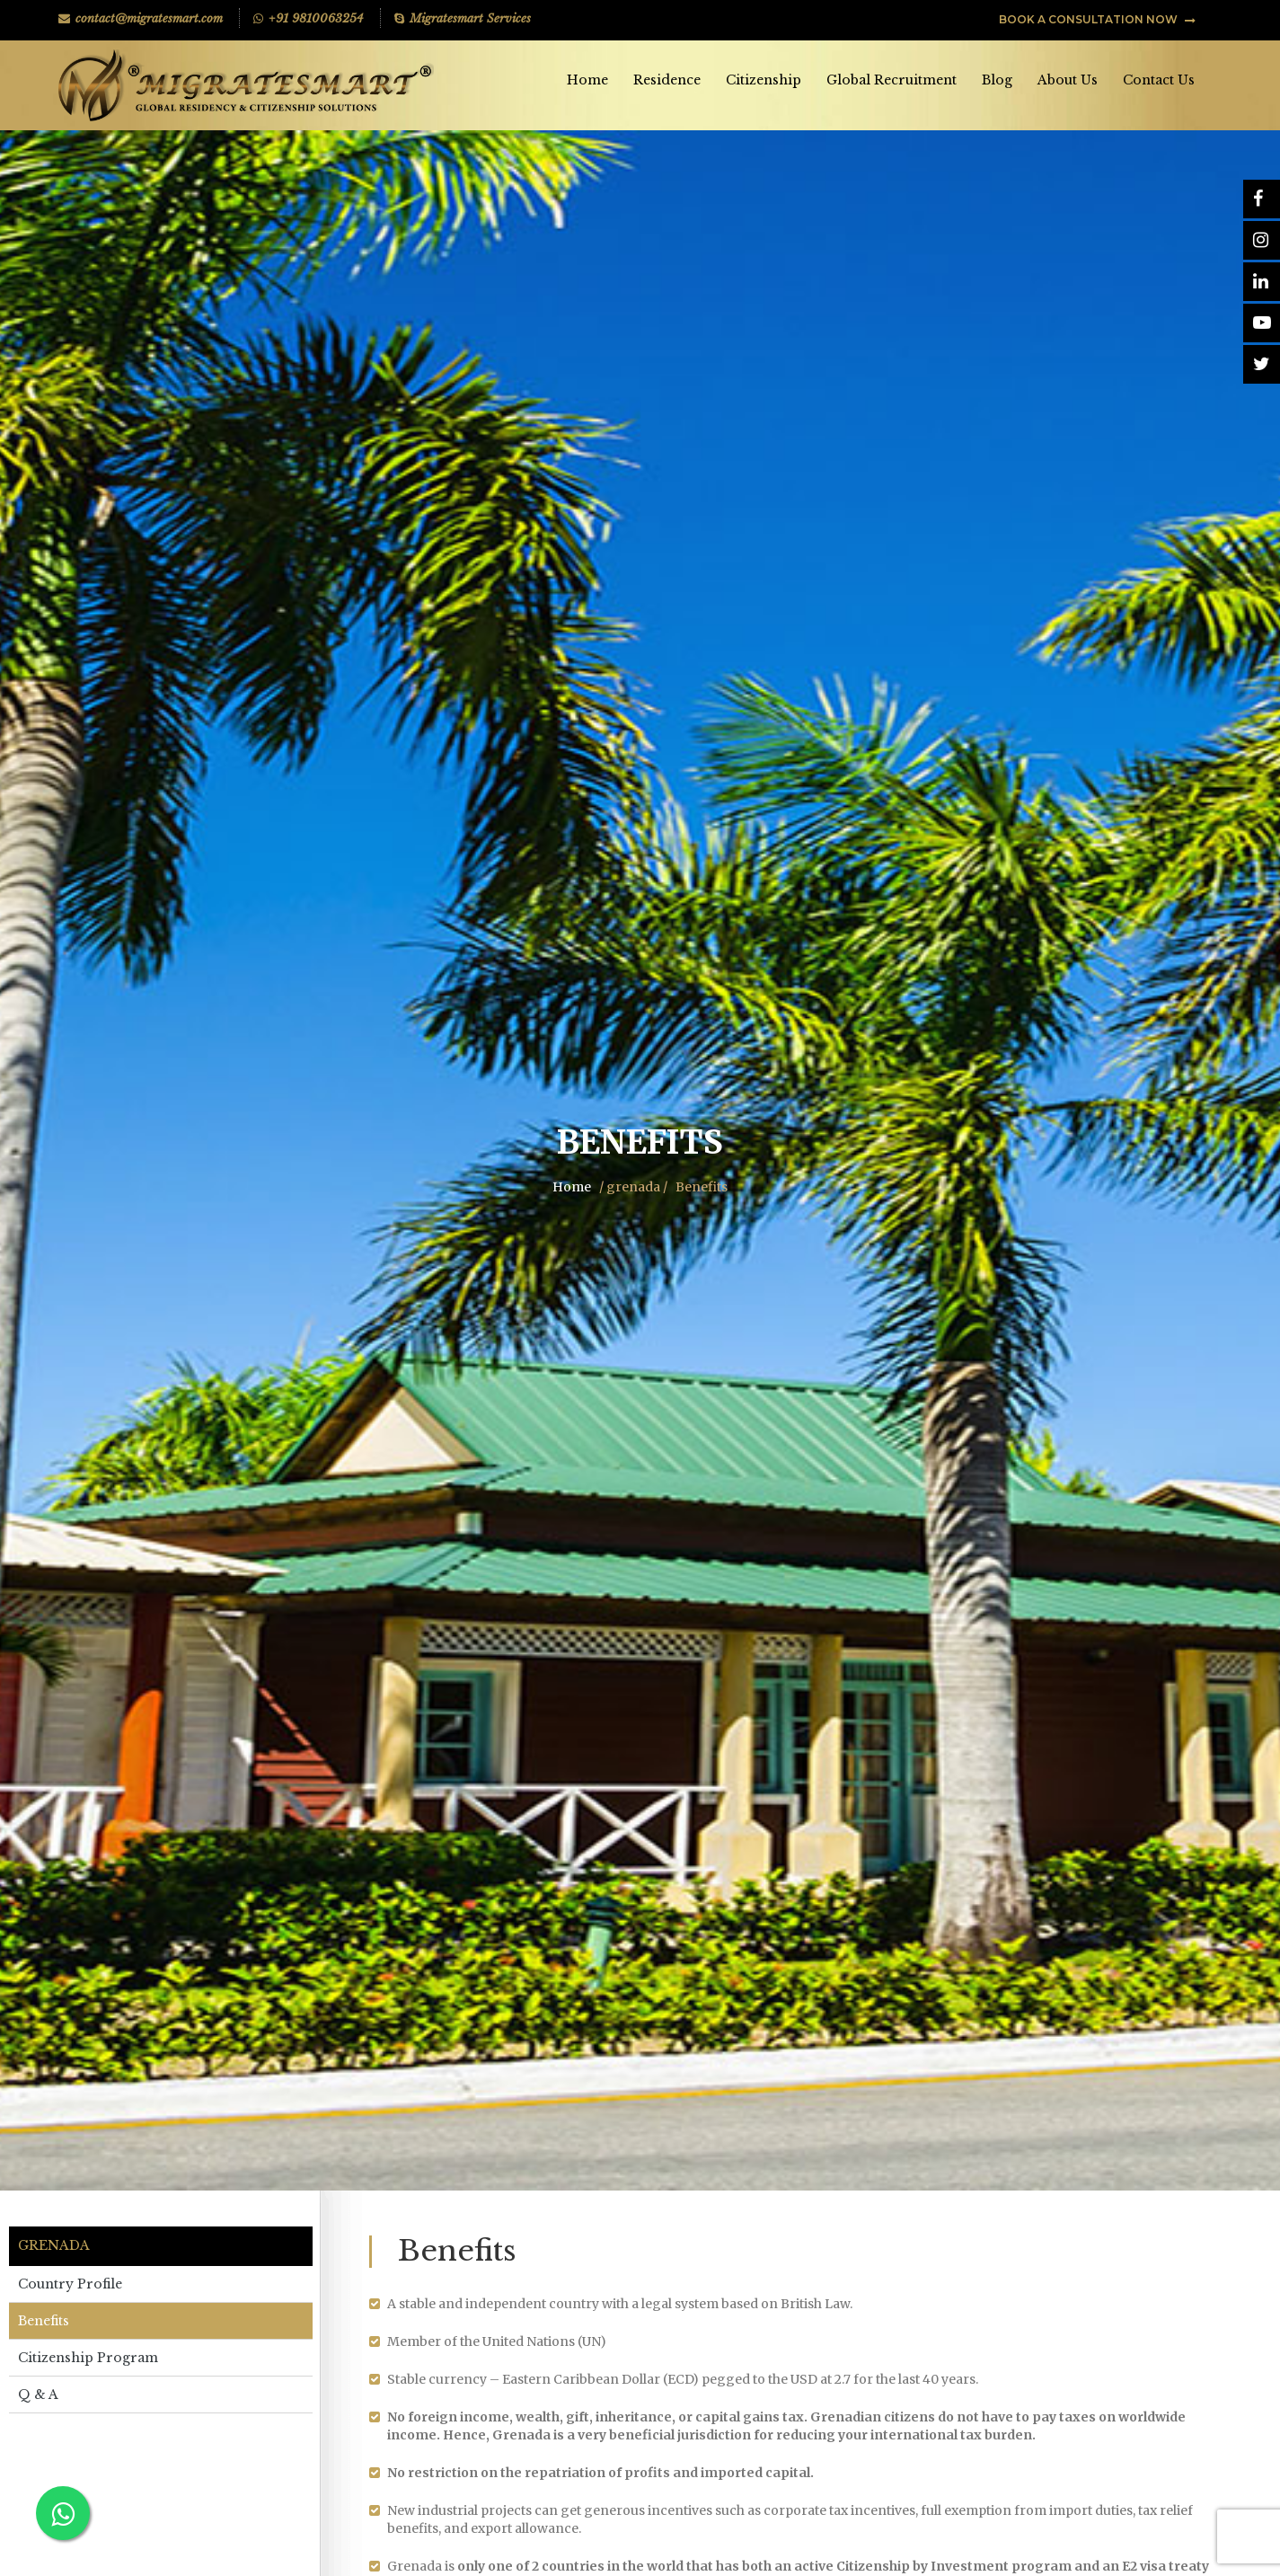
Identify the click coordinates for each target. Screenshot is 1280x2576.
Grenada (54, 2246)
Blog (997, 80)
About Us (1067, 80)
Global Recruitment (891, 80)
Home (587, 80)
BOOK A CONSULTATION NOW (1097, 19)
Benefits (43, 2321)
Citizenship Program (88, 2358)
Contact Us (1159, 80)
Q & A (38, 2394)
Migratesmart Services (462, 18)
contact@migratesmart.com (140, 18)
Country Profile (70, 2284)
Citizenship (763, 80)
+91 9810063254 (308, 18)
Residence (667, 80)
